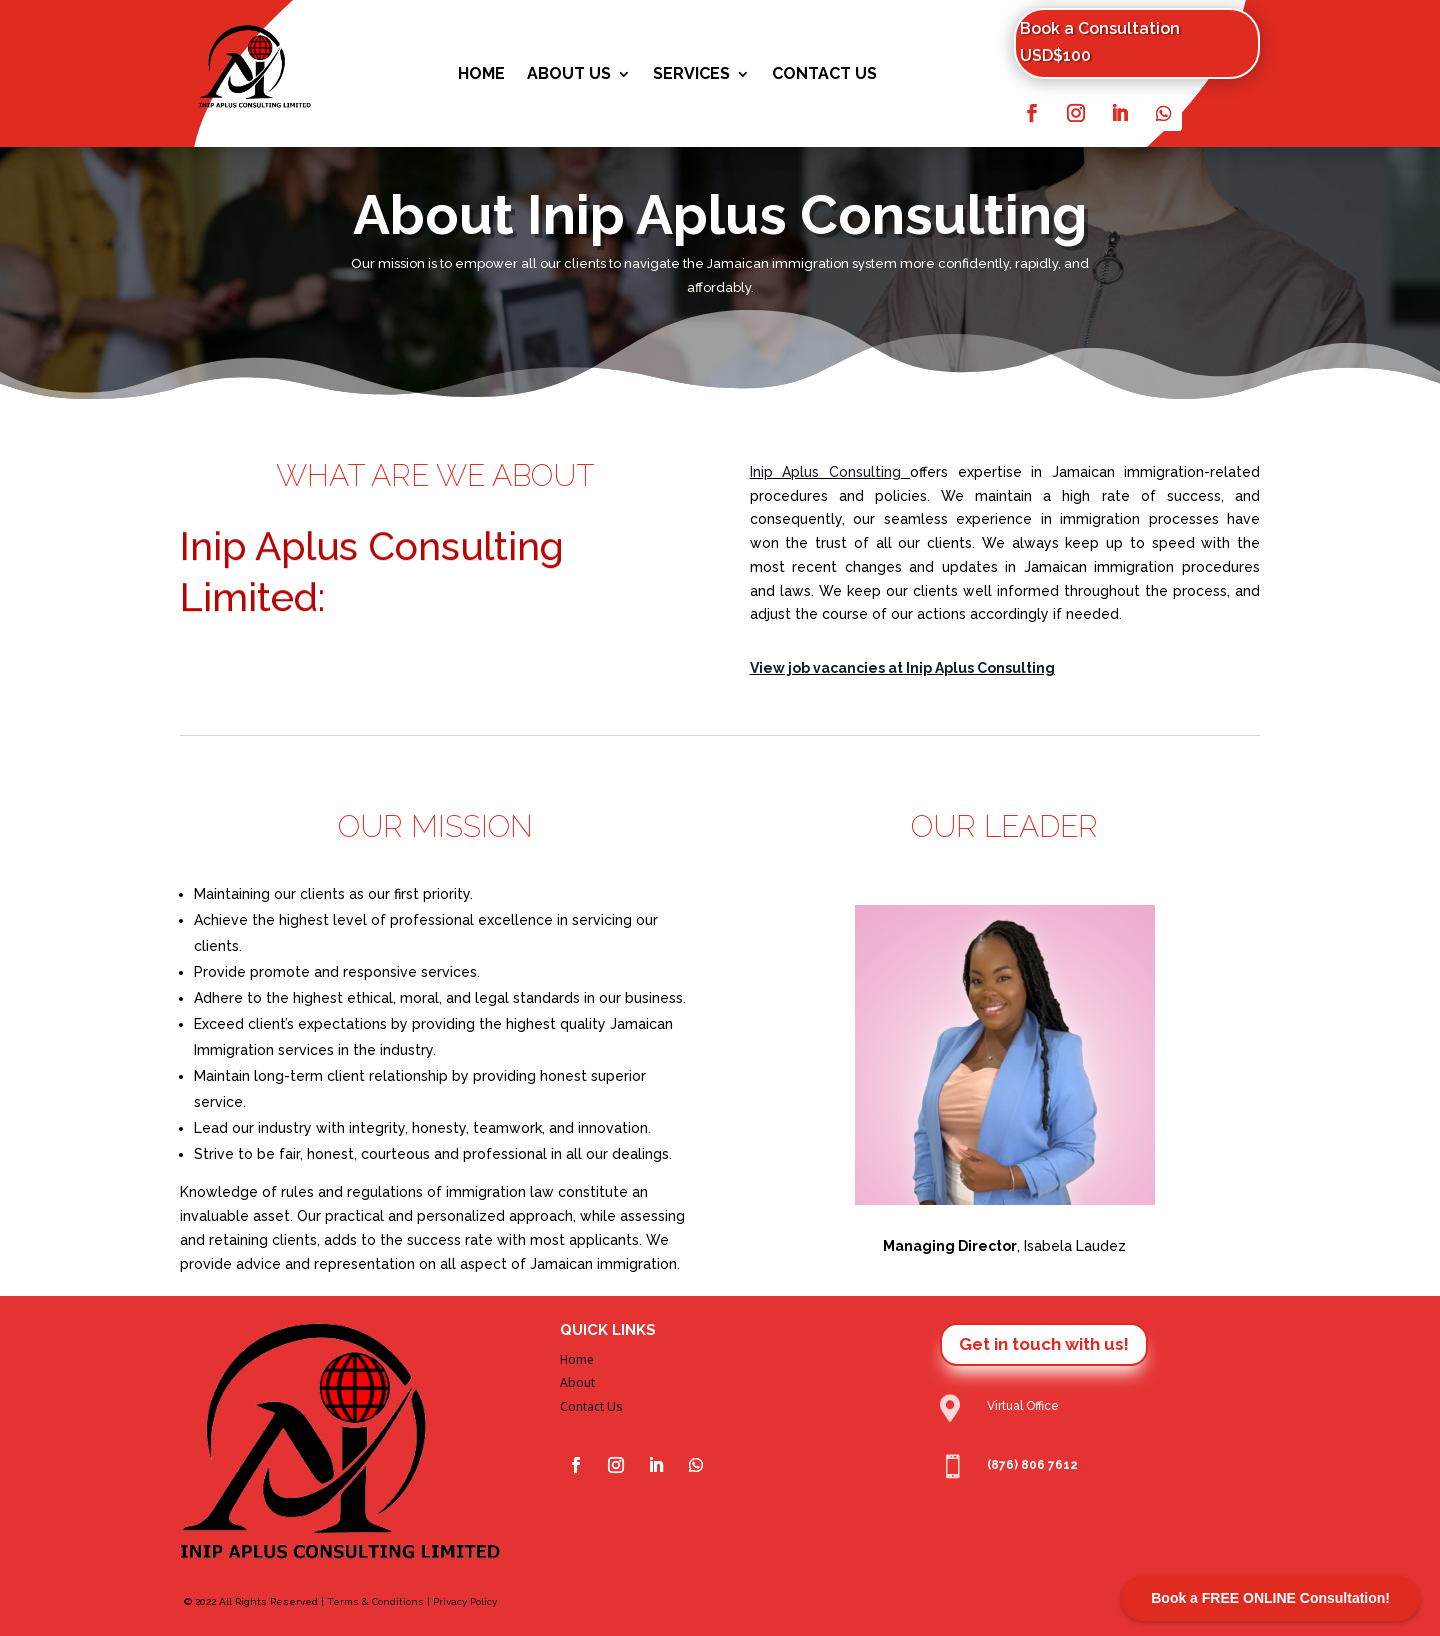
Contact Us (824, 75)
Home (481, 75)
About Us (569, 75)
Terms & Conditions (375, 1601)
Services (691, 75)
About (577, 1382)
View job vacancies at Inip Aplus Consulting (902, 668)
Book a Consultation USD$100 (1100, 42)
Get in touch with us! (1044, 1344)
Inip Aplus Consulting (825, 472)
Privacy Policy (465, 1601)
